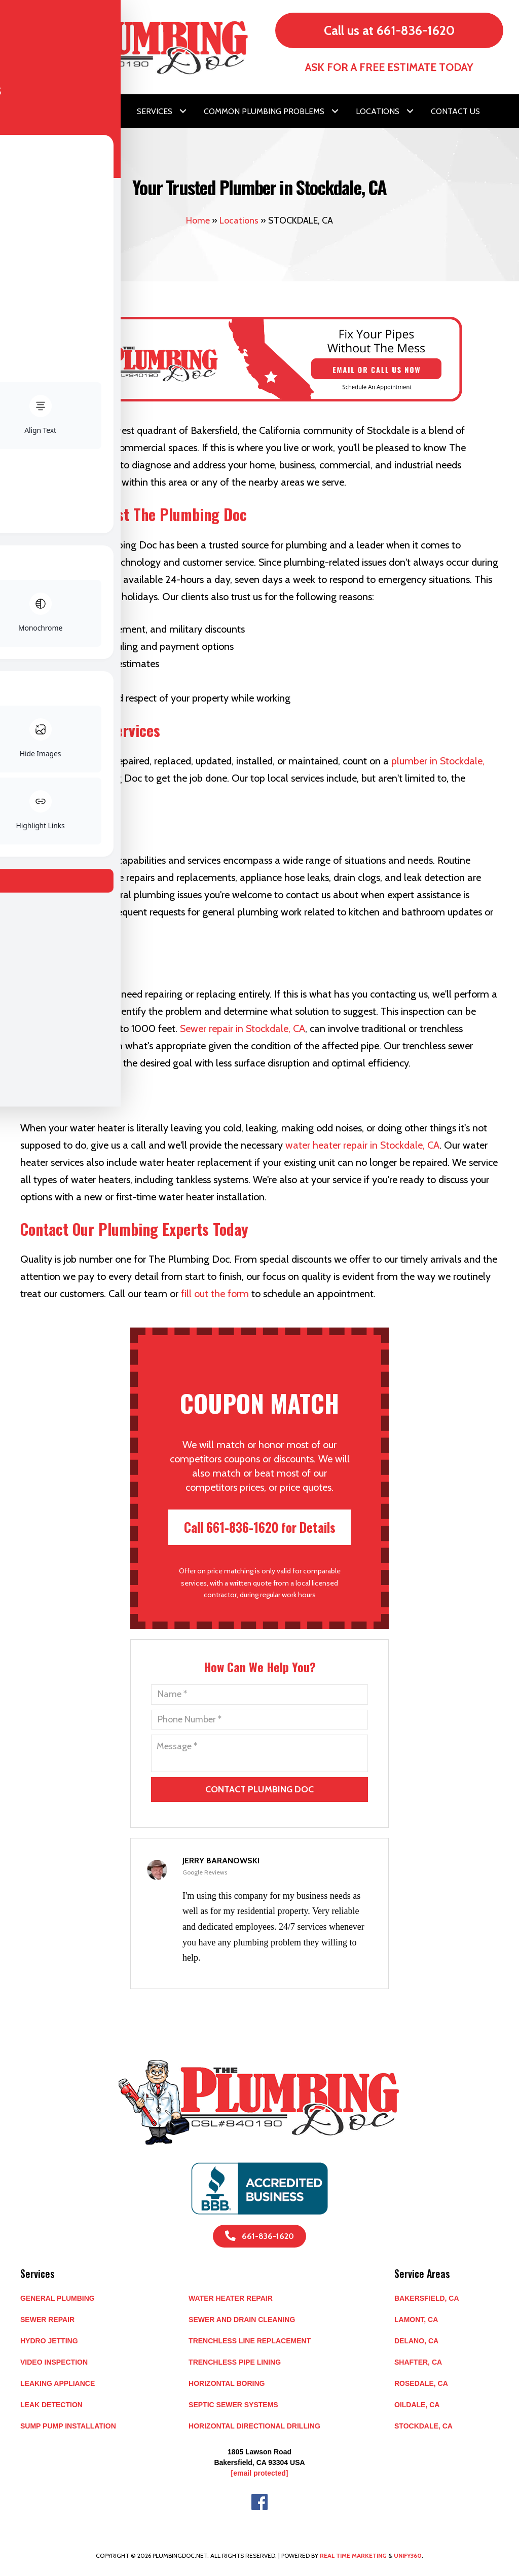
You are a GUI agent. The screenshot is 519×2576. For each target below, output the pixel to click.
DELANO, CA (416, 2341)
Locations (238, 220)
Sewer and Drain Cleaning (242, 2319)
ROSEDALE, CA (421, 2383)
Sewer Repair (47, 2319)
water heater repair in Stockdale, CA (362, 1145)
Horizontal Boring (227, 2383)
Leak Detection (51, 2405)
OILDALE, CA (416, 2405)
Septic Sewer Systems (233, 2405)
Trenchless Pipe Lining (235, 2362)
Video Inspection (54, 2362)
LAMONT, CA (416, 2319)
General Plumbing (57, 2298)
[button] (116, 111)
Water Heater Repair (231, 2298)
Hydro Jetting (49, 2341)
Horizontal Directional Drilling (254, 2426)
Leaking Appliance (57, 2383)
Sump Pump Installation (68, 2426)
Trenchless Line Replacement (250, 2341)
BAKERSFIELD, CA (426, 2298)
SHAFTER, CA (418, 2362)
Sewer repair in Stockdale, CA (242, 1028)
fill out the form (215, 1293)
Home (198, 220)
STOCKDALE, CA (423, 2426)
